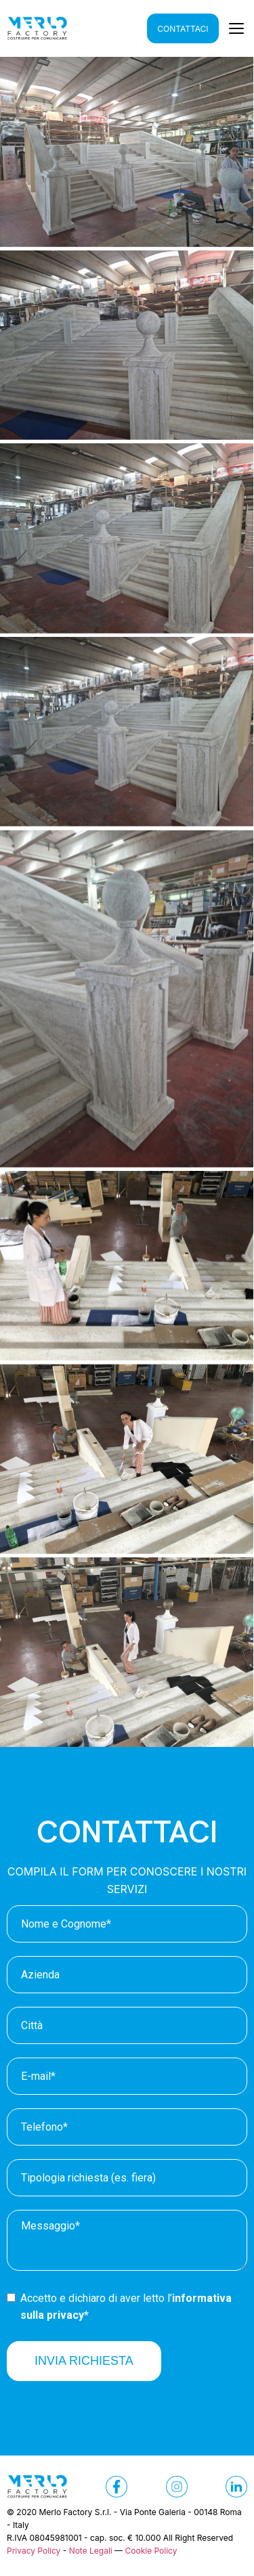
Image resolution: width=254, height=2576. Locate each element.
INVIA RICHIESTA (84, 2361)
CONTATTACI (182, 29)
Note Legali (90, 2551)
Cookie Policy (151, 2551)
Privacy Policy (33, 2551)
